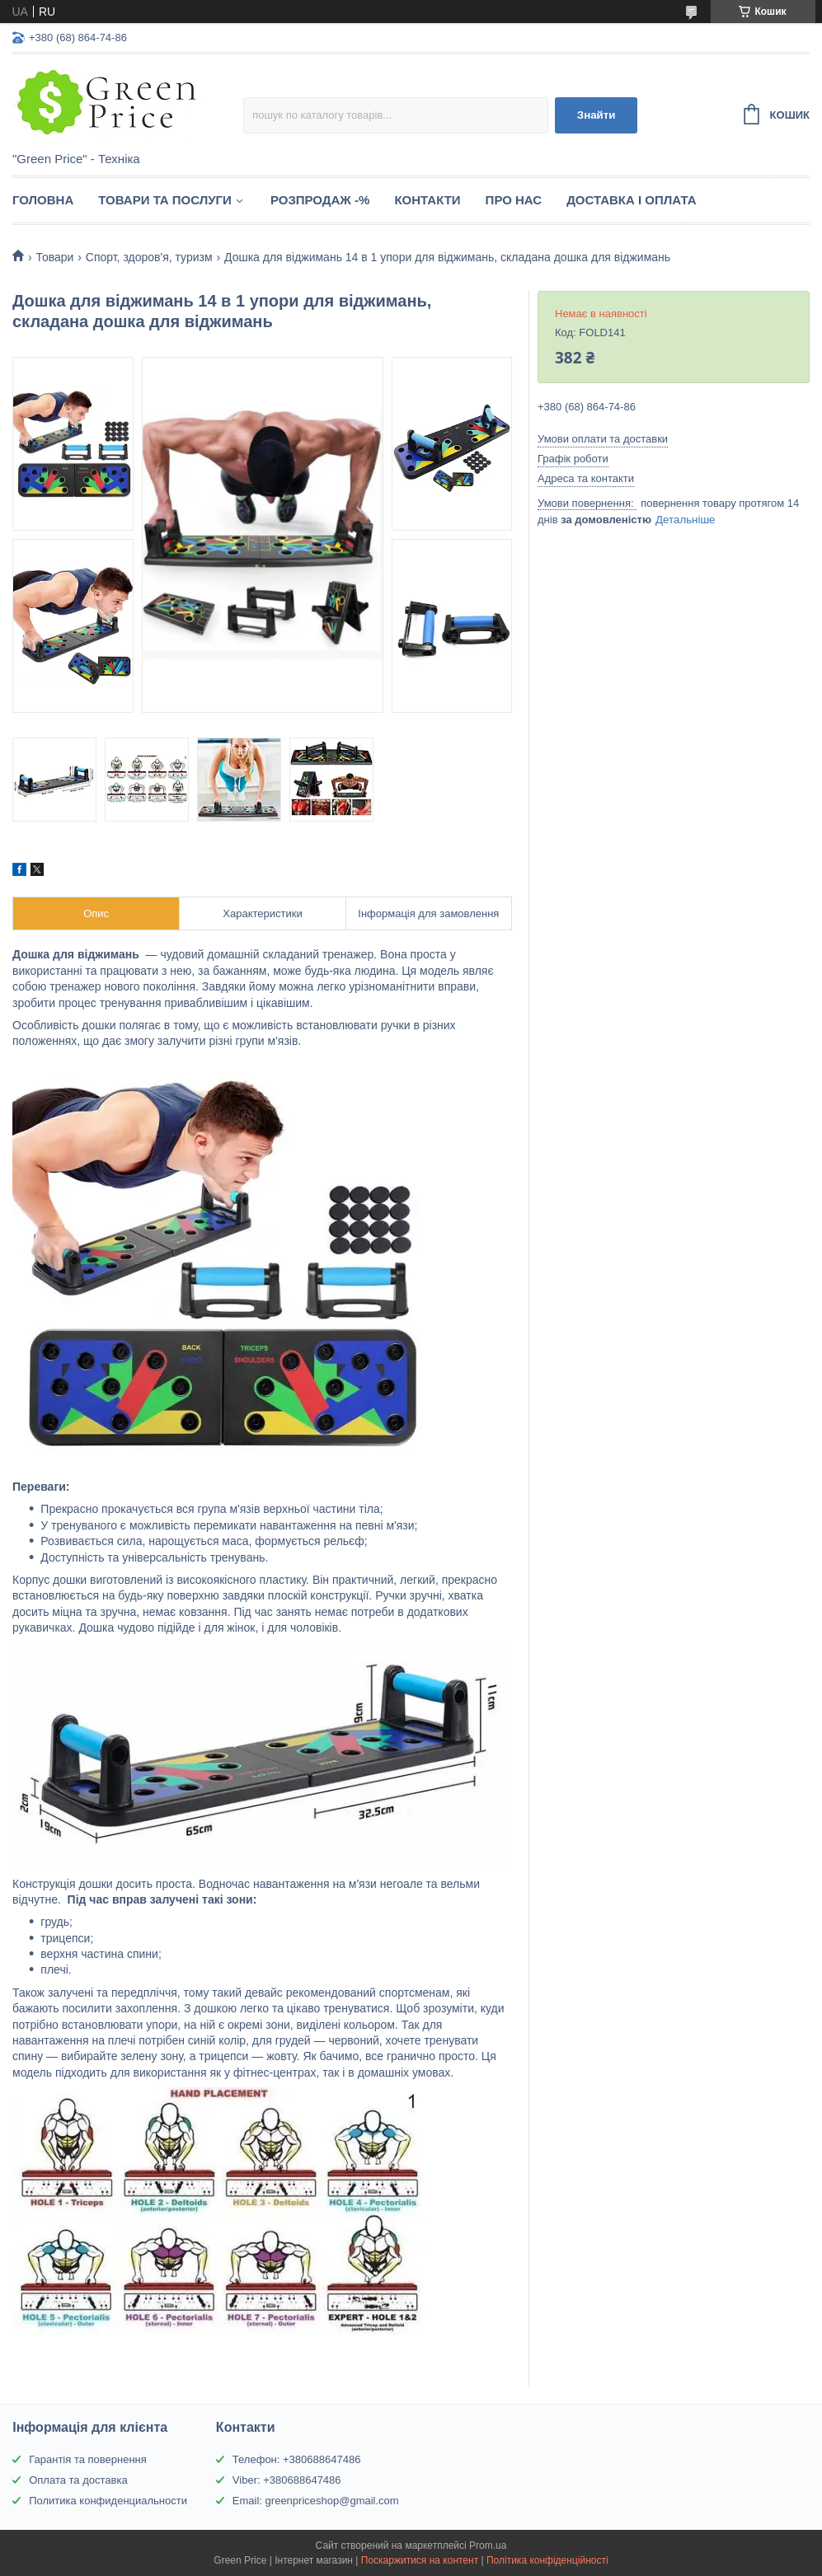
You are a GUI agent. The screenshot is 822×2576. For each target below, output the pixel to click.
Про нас (514, 200)
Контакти (427, 200)
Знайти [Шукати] (596, 115)
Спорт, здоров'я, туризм (149, 257)
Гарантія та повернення (88, 2459)
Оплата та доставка (78, 2480)
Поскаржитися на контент (419, 2560)
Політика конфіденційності (547, 2560)
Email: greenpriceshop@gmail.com (316, 2500)
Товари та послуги (165, 200)
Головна (42, 200)
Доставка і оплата (631, 200)
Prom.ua (487, 2545)
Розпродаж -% (320, 200)
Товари (54, 257)
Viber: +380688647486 (287, 2480)
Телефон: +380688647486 (297, 2459)
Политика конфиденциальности (108, 2500)
